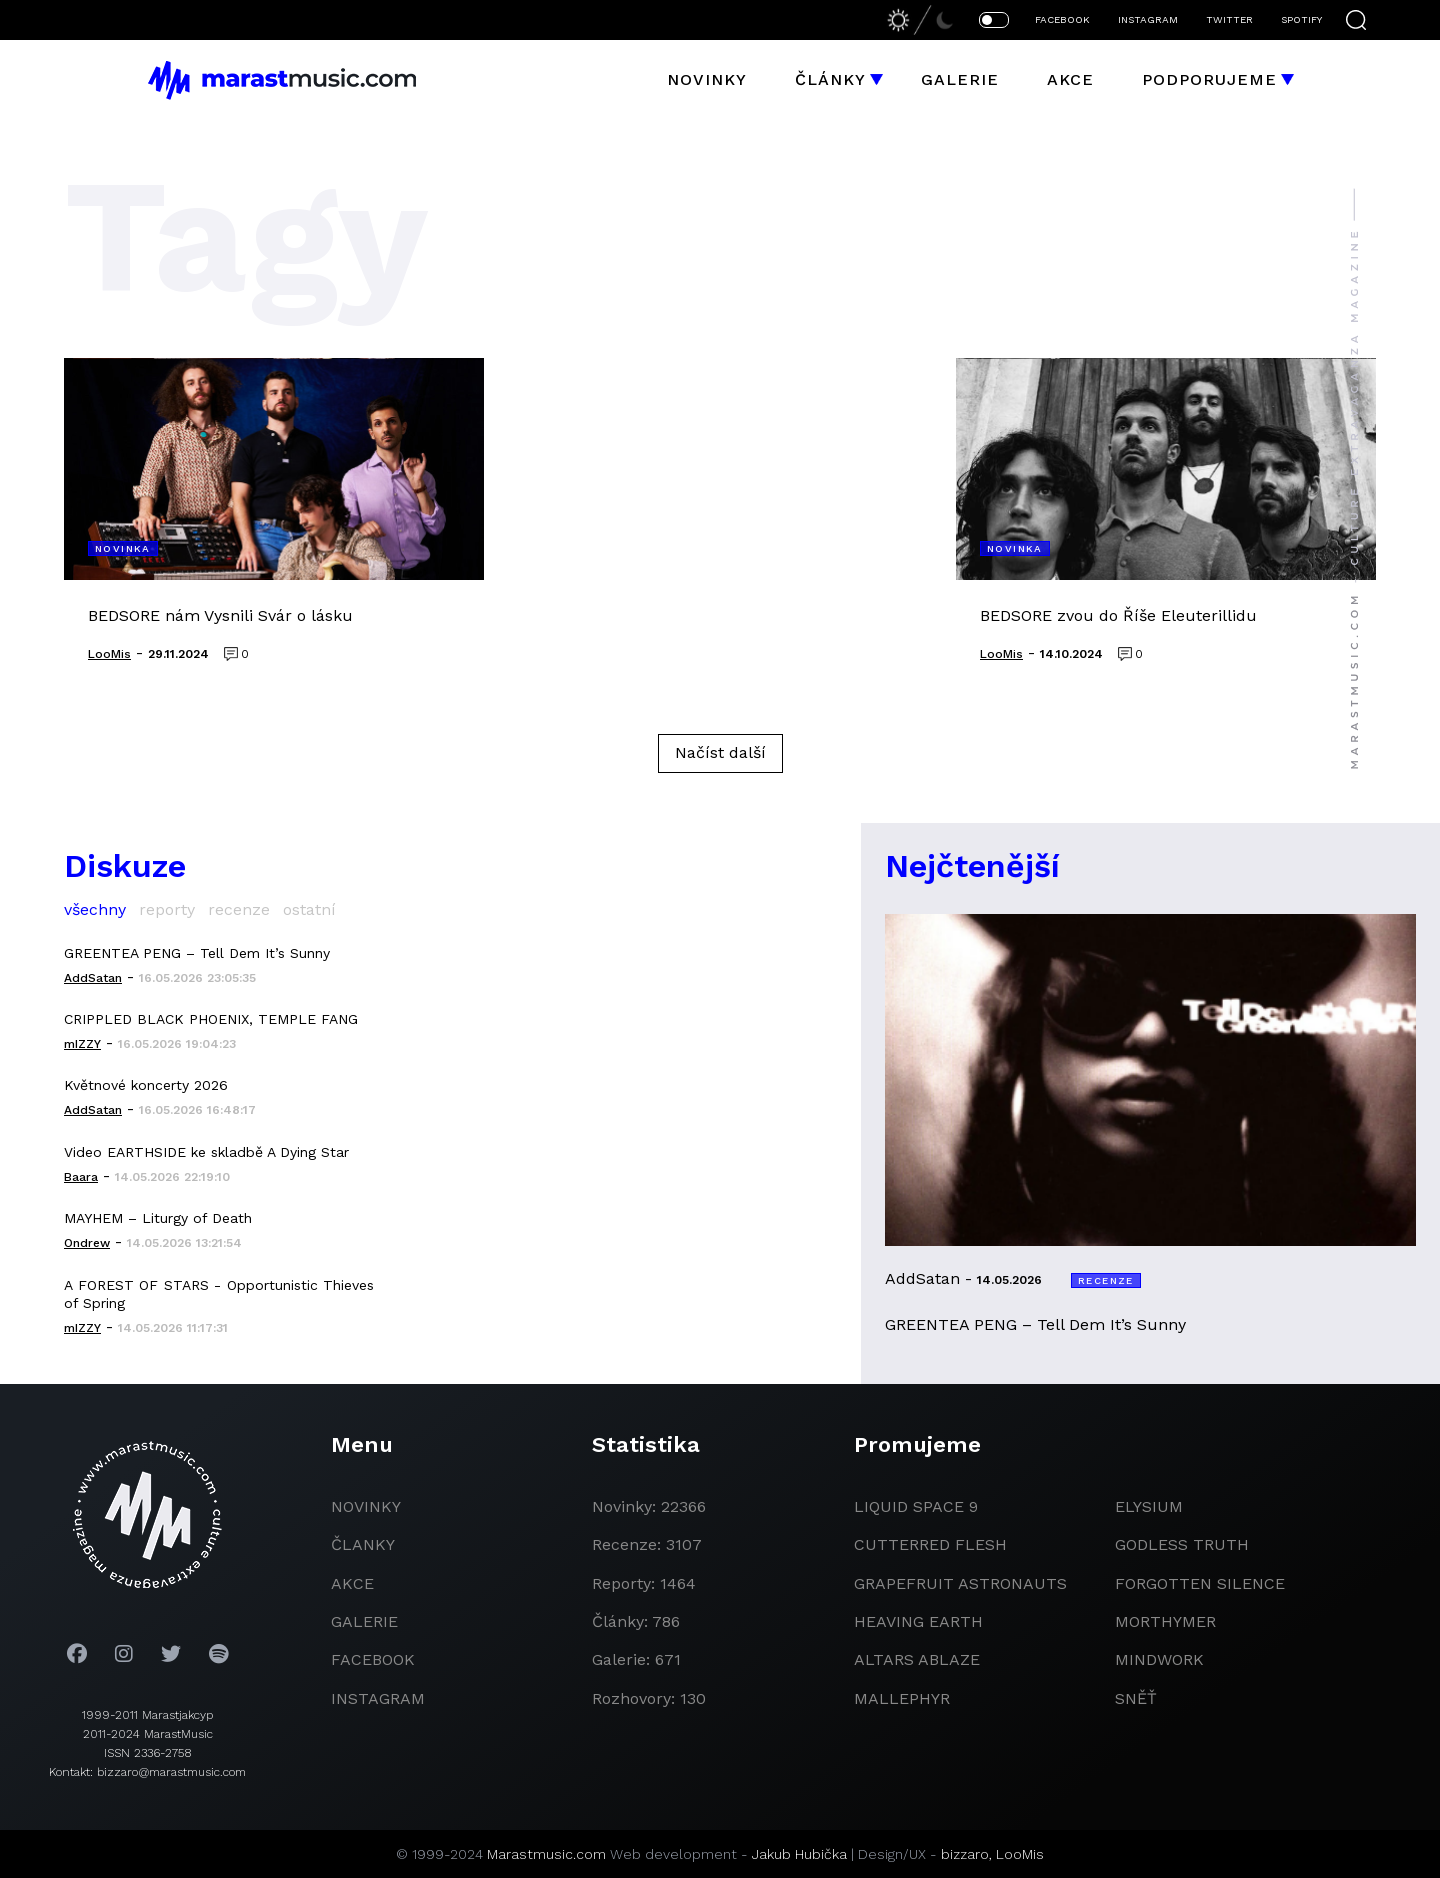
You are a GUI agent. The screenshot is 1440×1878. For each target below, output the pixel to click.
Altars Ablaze (917, 1659)
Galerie (960, 79)
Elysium (1149, 1506)
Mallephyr (902, 1698)
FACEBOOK (1062, 19)
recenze (239, 909)
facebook (373, 1659)
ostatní (309, 909)
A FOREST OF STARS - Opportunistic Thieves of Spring (219, 1294)
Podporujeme (1209, 79)
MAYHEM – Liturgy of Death (158, 1218)
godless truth (1182, 1544)
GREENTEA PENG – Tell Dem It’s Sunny (197, 953)
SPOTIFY (1301, 19)
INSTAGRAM (1148, 19)
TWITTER (1229, 19)
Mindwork (1159, 1659)
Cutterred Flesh (930, 1544)
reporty (167, 909)
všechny (95, 909)
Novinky (707, 79)
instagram (378, 1698)
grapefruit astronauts (960, 1583)
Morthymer (1165, 1621)
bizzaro (965, 1854)
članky (363, 1544)
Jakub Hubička (799, 1854)
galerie (364, 1621)
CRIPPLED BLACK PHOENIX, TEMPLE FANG (211, 1019)
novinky (366, 1506)
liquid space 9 (916, 1506)
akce (352, 1583)
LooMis (1020, 1854)
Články (830, 79)
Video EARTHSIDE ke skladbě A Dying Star (206, 1152)
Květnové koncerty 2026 (146, 1085)
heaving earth (918, 1621)
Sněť (1136, 1698)
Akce (1070, 79)
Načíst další (720, 752)
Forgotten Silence (1200, 1583)
